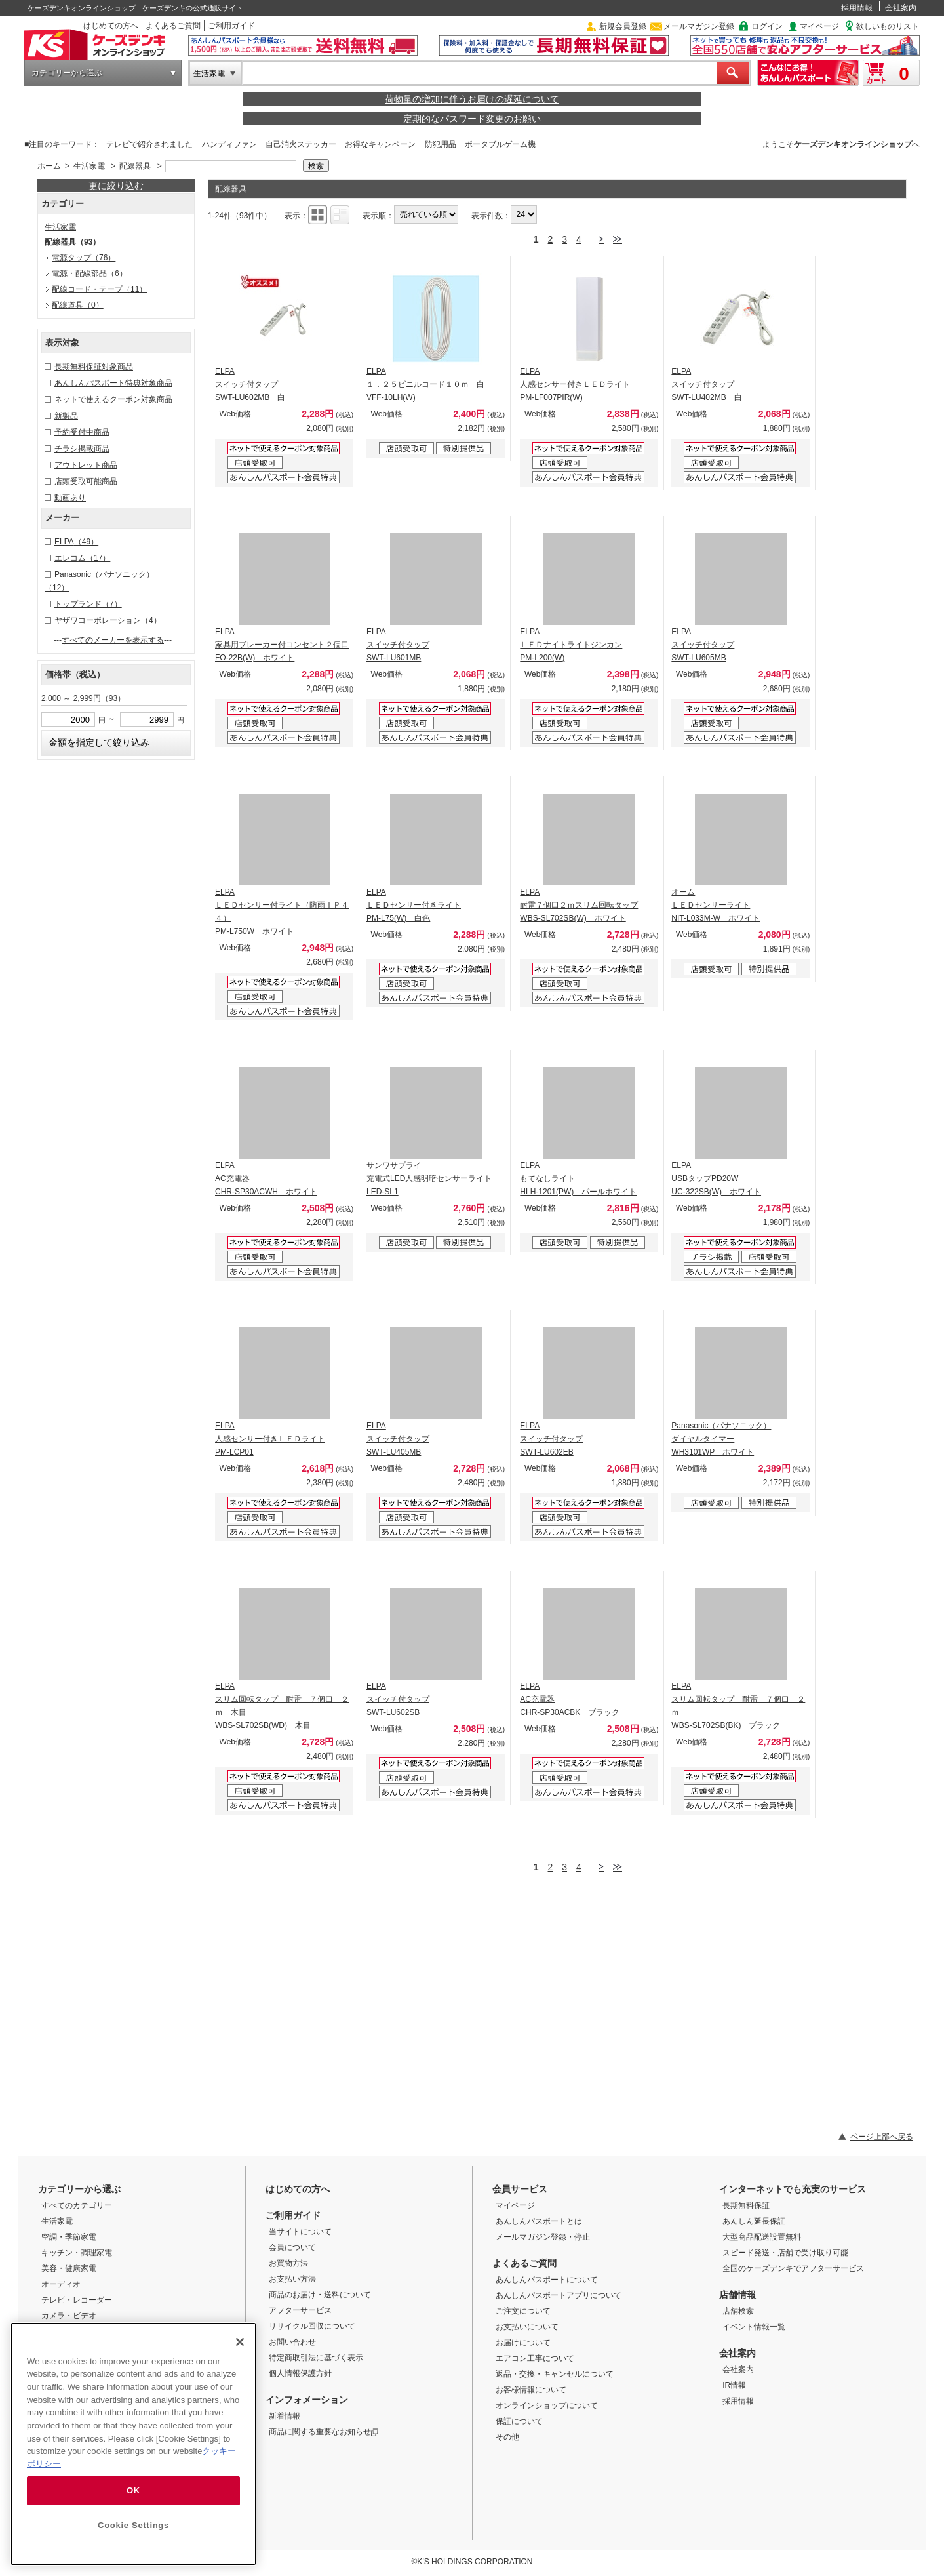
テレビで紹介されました (149, 144)
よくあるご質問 (173, 25)
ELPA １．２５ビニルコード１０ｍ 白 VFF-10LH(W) (425, 384)
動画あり (70, 497)
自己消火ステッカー (301, 144)
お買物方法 (288, 2263)
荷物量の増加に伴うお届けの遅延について (472, 99)
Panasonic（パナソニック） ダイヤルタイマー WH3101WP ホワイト (721, 1439)
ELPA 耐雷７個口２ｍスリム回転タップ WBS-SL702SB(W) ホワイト (579, 905)
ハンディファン (229, 144)
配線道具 (78, 305)
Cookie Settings (133, 2525)
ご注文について (523, 2311)
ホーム (49, 166)
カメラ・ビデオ (68, 2315)
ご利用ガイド (231, 25)
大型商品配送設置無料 (761, 2237)
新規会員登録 (622, 26)
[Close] (240, 2341)
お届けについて (523, 2342)
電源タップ (83, 257)
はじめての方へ (110, 25)
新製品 (66, 415)
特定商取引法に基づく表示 (316, 2357)
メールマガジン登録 (698, 26)
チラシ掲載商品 (81, 448)
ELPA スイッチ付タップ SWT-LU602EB (551, 1439)
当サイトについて (300, 2231)
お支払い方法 (292, 2279)
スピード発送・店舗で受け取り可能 (785, 2252)
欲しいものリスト (887, 26)
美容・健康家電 (68, 2268)
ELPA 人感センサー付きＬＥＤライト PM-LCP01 (270, 1439)
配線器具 (135, 166)
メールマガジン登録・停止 (543, 2237)
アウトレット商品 (85, 465)
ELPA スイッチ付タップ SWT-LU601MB (397, 644)
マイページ (819, 26)
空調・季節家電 (68, 2237)
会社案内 (900, 7)
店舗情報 (737, 2294)
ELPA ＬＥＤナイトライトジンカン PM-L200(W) (571, 644)
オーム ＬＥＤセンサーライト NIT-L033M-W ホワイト (715, 905)
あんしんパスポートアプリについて (558, 2295)
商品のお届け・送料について (320, 2294)
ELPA (76, 541)
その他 (507, 2437)
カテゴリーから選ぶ (66, 72)
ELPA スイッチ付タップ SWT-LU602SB (397, 1699)
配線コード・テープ (99, 289)
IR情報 (734, 2385)
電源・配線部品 (89, 273)
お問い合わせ (292, 2341)
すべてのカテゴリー (76, 2205)
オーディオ (61, 2284)
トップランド (88, 604)
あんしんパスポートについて (547, 2279)
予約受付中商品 (81, 432)
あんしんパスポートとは (539, 2221)
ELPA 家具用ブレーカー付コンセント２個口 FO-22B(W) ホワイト (282, 644)
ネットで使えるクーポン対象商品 (113, 399)
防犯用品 (440, 144)
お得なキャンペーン (380, 144)
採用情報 (857, 7)
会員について (292, 2247)
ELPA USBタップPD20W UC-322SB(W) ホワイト (716, 1178)
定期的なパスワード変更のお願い (472, 118)
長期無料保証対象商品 (93, 366)
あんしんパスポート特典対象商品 (113, 383)
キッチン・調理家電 (76, 2252)
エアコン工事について (535, 2358)
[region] (133, 2444)
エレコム (82, 558)
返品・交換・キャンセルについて (555, 2374)
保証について (519, 2421)
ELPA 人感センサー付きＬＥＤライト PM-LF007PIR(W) (575, 384)
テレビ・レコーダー (76, 2299)
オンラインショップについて (547, 2405)
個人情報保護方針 (300, 2373)
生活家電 (209, 73)
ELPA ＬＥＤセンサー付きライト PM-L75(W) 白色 (413, 905)
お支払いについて (527, 2326)
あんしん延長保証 (753, 2221)
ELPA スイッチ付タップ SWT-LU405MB (397, 1439)
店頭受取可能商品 (85, 481)
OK (133, 2490)
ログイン (767, 26)
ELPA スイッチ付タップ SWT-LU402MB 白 (706, 384)
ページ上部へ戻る (881, 2136)
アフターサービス (300, 2310)
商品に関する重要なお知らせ (323, 2431)
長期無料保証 (746, 2205)
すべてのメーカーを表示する (113, 640)
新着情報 (284, 2416)
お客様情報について (531, 2389)
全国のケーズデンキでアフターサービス (793, 2268)
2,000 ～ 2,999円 (83, 698)
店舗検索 (738, 2311)
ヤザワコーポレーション (107, 620)
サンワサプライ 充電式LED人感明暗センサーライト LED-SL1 (429, 1178)
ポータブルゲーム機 (500, 144)
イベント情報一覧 (753, 2326)
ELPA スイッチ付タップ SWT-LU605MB (702, 644)
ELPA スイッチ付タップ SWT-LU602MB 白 (250, 384)
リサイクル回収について (312, 2326)
